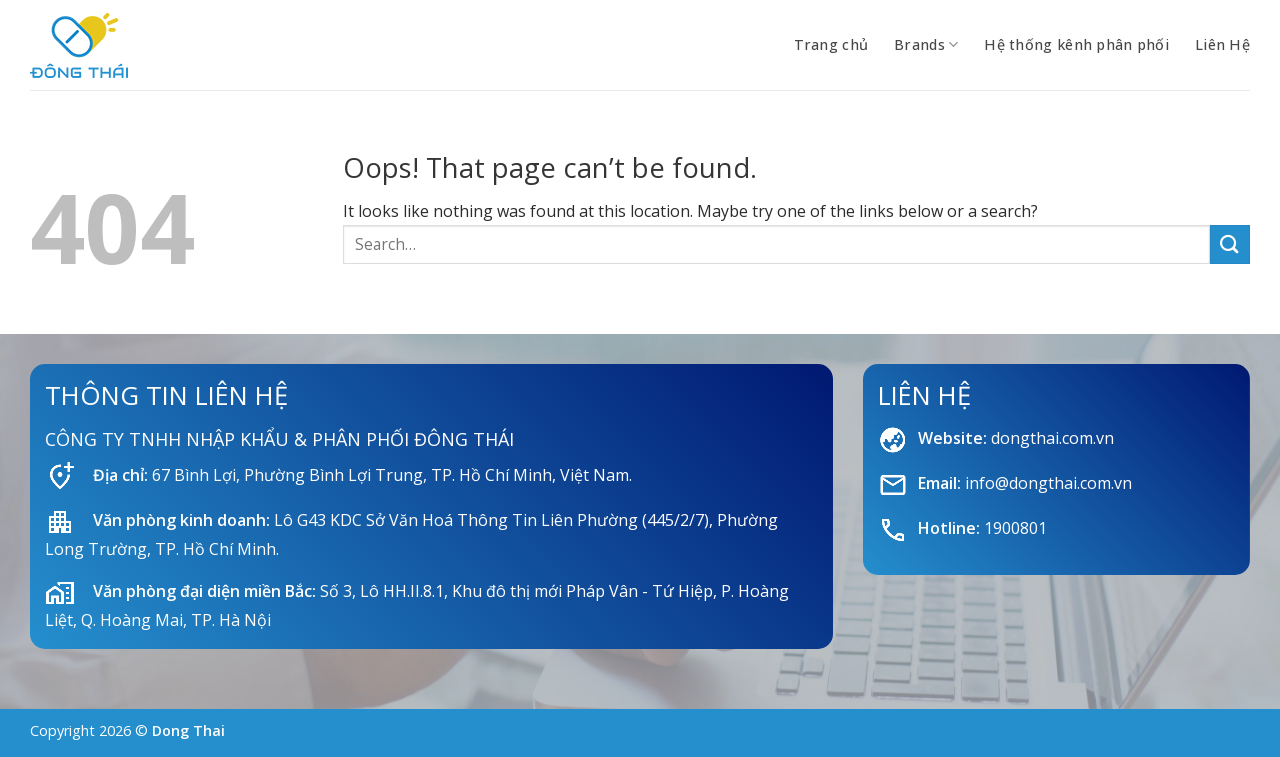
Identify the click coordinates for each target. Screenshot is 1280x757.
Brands (926, 45)
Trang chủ (831, 44)
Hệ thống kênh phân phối (1076, 44)
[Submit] (1230, 244)
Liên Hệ (1222, 44)
